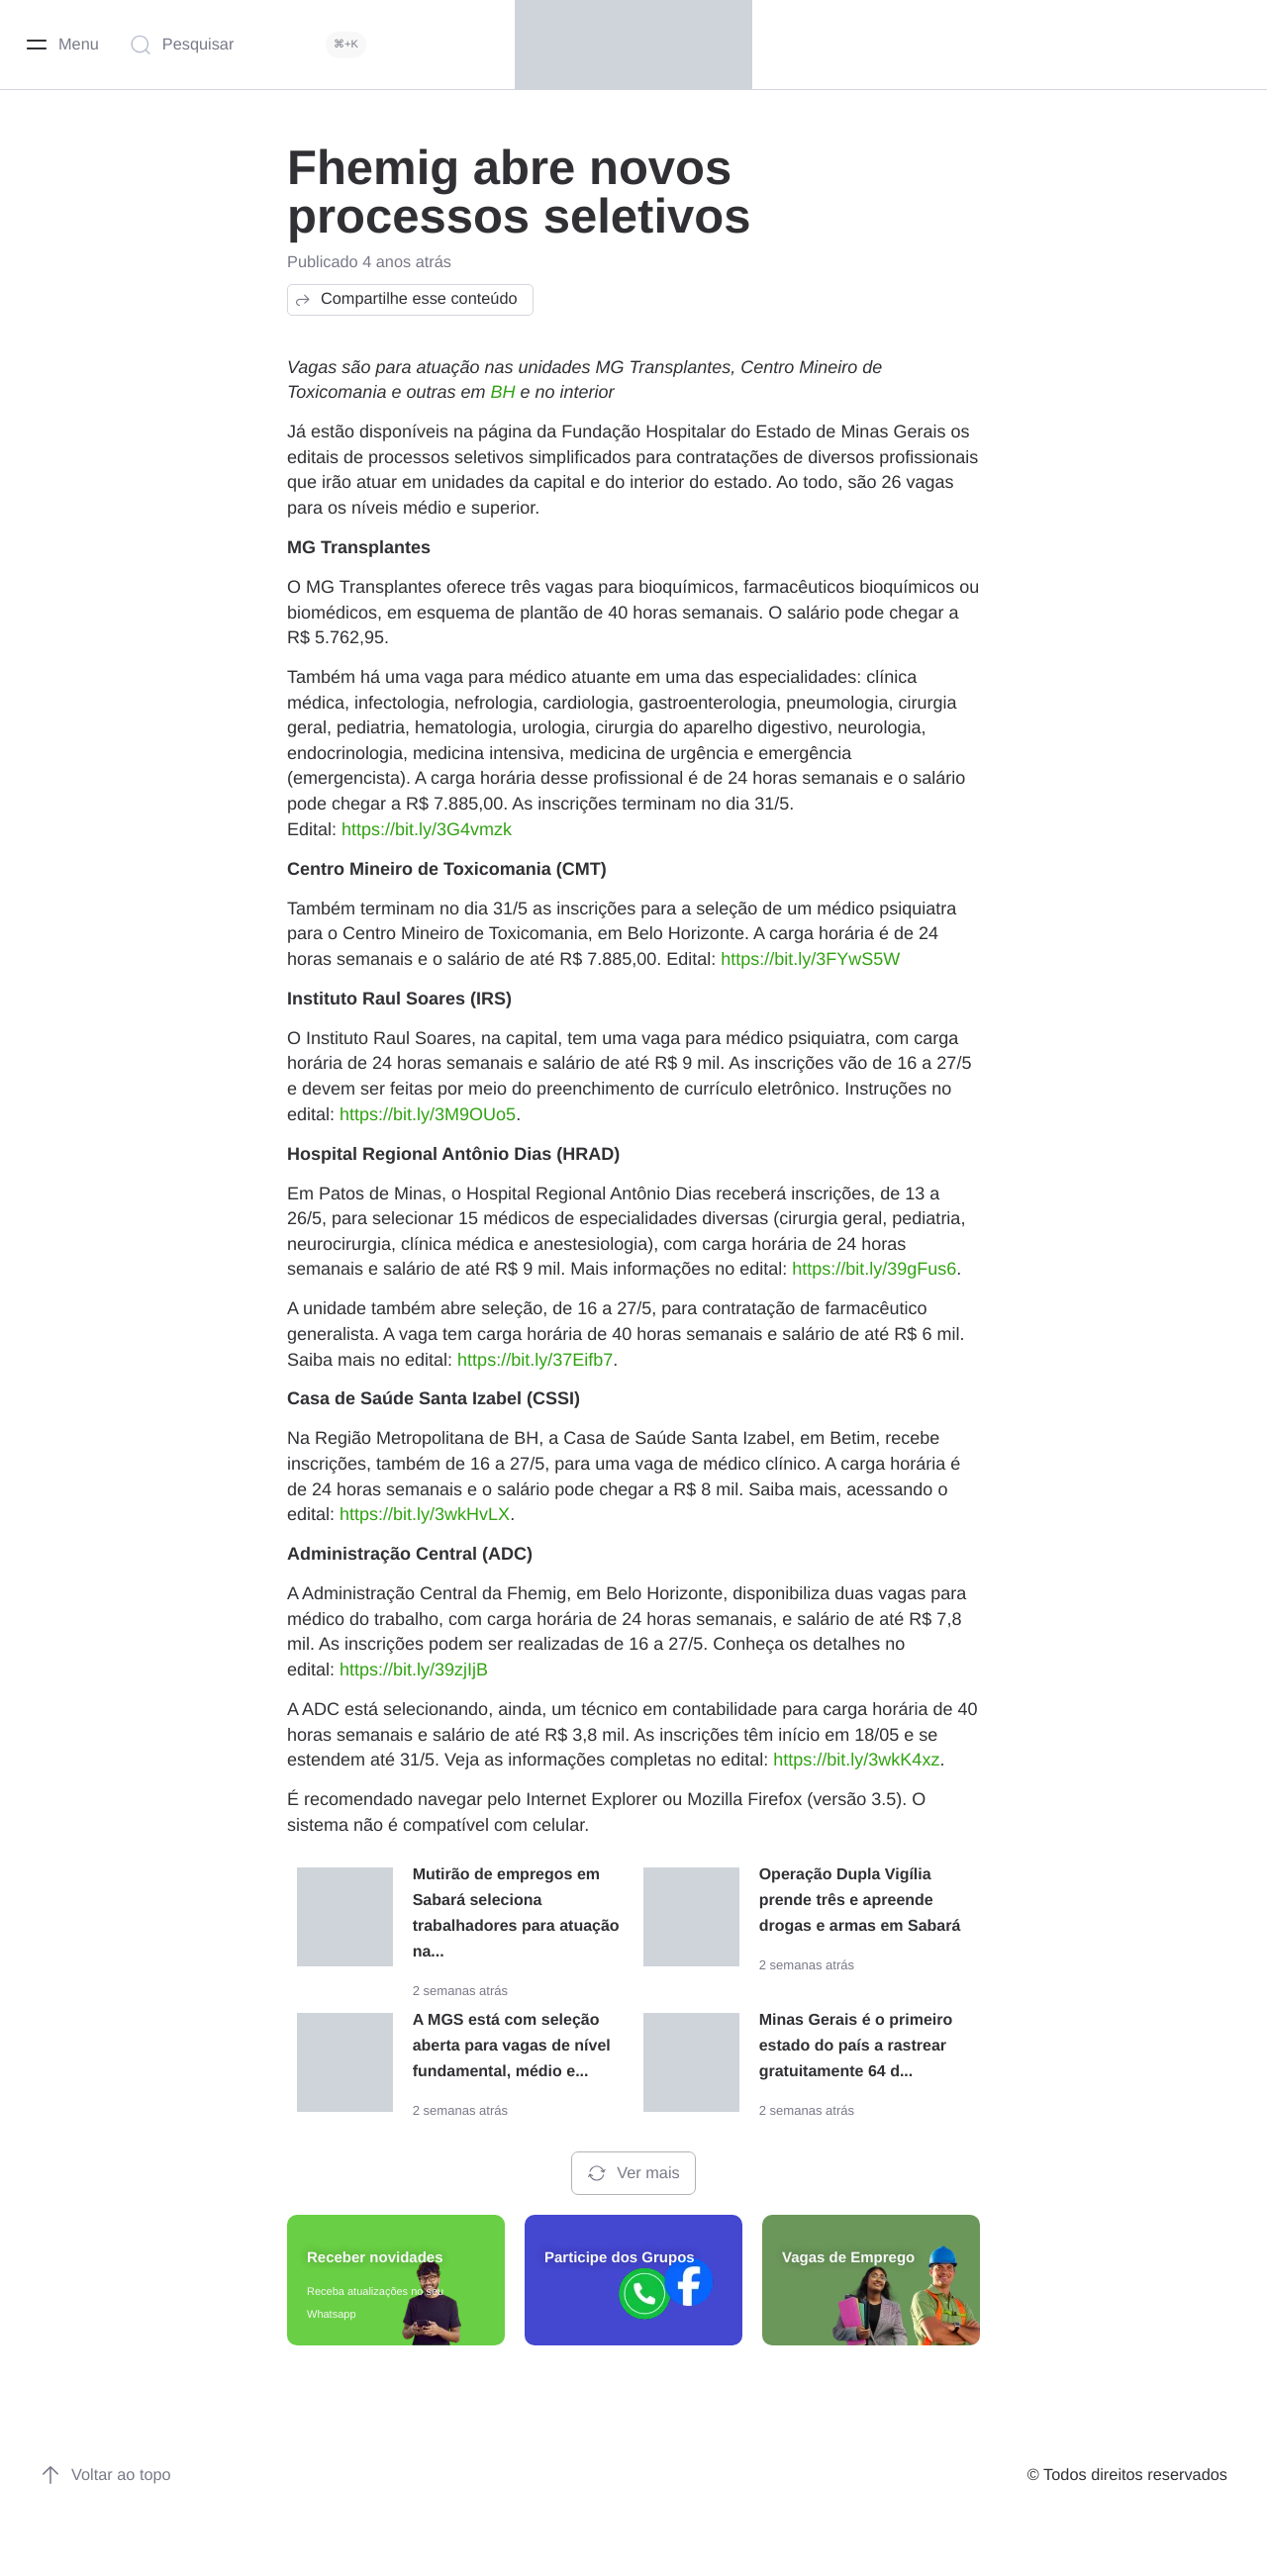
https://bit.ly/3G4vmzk (426, 829)
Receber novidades (375, 2257)
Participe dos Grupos (619, 2257)
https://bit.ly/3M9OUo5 (428, 1114)
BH (502, 392)
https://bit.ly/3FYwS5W (810, 959)
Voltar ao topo (105, 2475)
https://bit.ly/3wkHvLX (425, 1514)
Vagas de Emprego (848, 2257)
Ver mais (633, 2173)
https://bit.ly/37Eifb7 (535, 1360)
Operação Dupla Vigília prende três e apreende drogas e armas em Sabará (860, 1900)
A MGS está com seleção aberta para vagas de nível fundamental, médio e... (512, 2046)
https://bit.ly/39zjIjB (414, 1669)
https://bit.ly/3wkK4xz (856, 1759)
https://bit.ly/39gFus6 (874, 1269)
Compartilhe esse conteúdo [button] (405, 300)
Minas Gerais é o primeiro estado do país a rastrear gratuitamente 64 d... (856, 2046)
